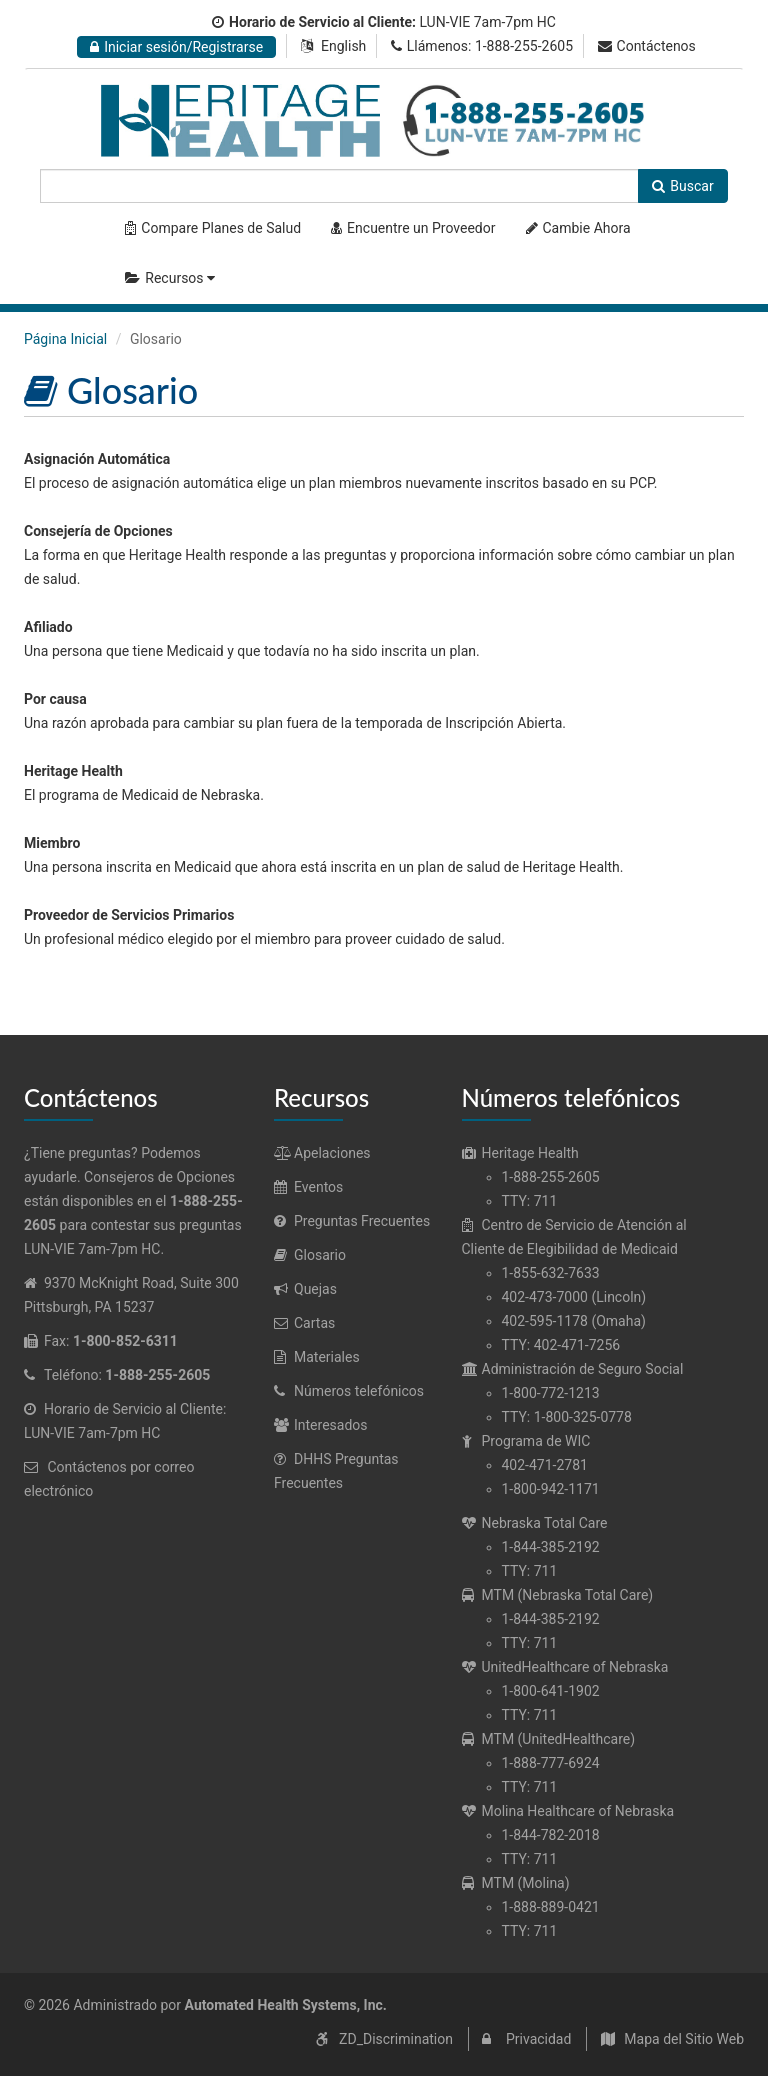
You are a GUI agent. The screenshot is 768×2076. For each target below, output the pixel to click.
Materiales (317, 1357)
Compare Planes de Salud (213, 228)
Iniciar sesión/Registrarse (176, 47)
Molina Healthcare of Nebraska (568, 1811)
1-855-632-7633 (551, 1273)
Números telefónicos (349, 1391)
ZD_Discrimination (396, 2039)
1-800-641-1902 (551, 1691)
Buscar (682, 186)
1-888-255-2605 (551, 1177)
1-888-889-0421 (551, 1907)
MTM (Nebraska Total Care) (558, 1595)
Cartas (304, 1323)
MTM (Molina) (516, 1883)
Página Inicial (65, 339)
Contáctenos (647, 46)
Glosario (310, 1255)
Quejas (305, 1289)
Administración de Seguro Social (573, 1369)
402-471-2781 (545, 1465)
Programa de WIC (526, 1441)
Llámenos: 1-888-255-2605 (482, 46)
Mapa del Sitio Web (684, 2039)
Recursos (172, 278)
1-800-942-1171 (551, 1489)
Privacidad (538, 2039)
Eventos (308, 1187)
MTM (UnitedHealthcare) (549, 1739)
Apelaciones (322, 1153)
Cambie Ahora (578, 228)
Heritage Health (520, 1153)
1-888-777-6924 (551, 1763)
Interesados (321, 1425)
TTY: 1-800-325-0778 (567, 1417)
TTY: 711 (530, 1201)
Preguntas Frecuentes (352, 1221)
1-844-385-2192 (551, 1547)
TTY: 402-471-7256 (561, 1345)
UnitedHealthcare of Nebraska (565, 1667)
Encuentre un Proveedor (413, 228)
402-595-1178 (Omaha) (574, 1321)
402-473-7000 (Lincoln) (574, 1297)
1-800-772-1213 (551, 1393)
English (343, 46)
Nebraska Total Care (535, 1523)
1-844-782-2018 (551, 1835)
